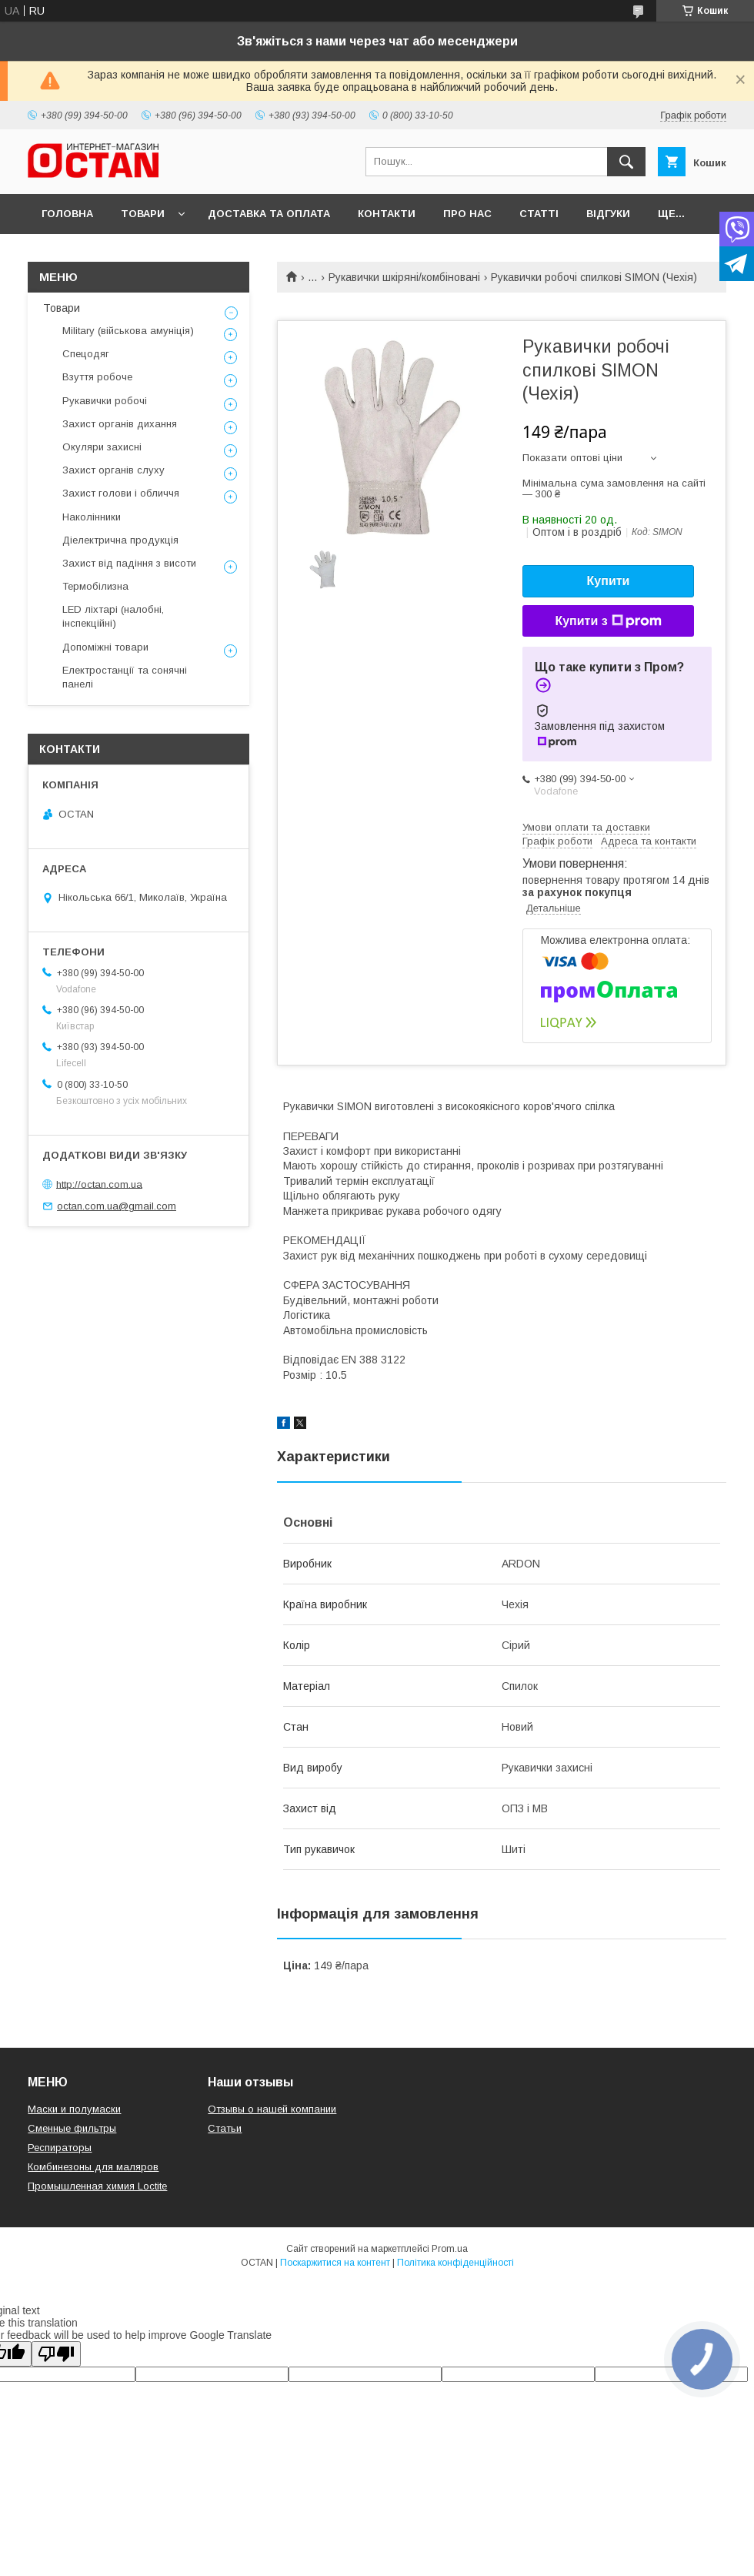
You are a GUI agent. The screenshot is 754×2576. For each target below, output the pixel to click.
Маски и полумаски (74, 2109)
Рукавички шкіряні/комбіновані (404, 277)
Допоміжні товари (105, 647)
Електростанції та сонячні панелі (124, 677)
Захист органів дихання (119, 424)
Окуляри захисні (102, 447)
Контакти (386, 213)
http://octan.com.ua (99, 1183)
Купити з (608, 621)
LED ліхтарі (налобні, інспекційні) (113, 616)
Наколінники (91, 517)
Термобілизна (95, 586)
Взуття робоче (97, 377)
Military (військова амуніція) (128, 330)
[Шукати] (626, 161)
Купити (608, 580)
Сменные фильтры (72, 2128)
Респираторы (60, 2147)
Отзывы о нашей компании (272, 2109)
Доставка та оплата (269, 213)
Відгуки (608, 213)
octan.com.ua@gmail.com (116, 1206)
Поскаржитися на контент (335, 2262)
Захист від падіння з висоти (129, 563)
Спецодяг (85, 354)
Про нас (467, 213)
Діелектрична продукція (120, 540)
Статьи (225, 2128)
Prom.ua (450, 2248)
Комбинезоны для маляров (93, 2167)
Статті (539, 213)
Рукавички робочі (104, 400)
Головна (67, 213)
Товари (143, 213)
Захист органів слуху (113, 470)
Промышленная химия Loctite (97, 2186)
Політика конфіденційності (455, 2262)
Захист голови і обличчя (120, 493)
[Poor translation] (56, 2354)
